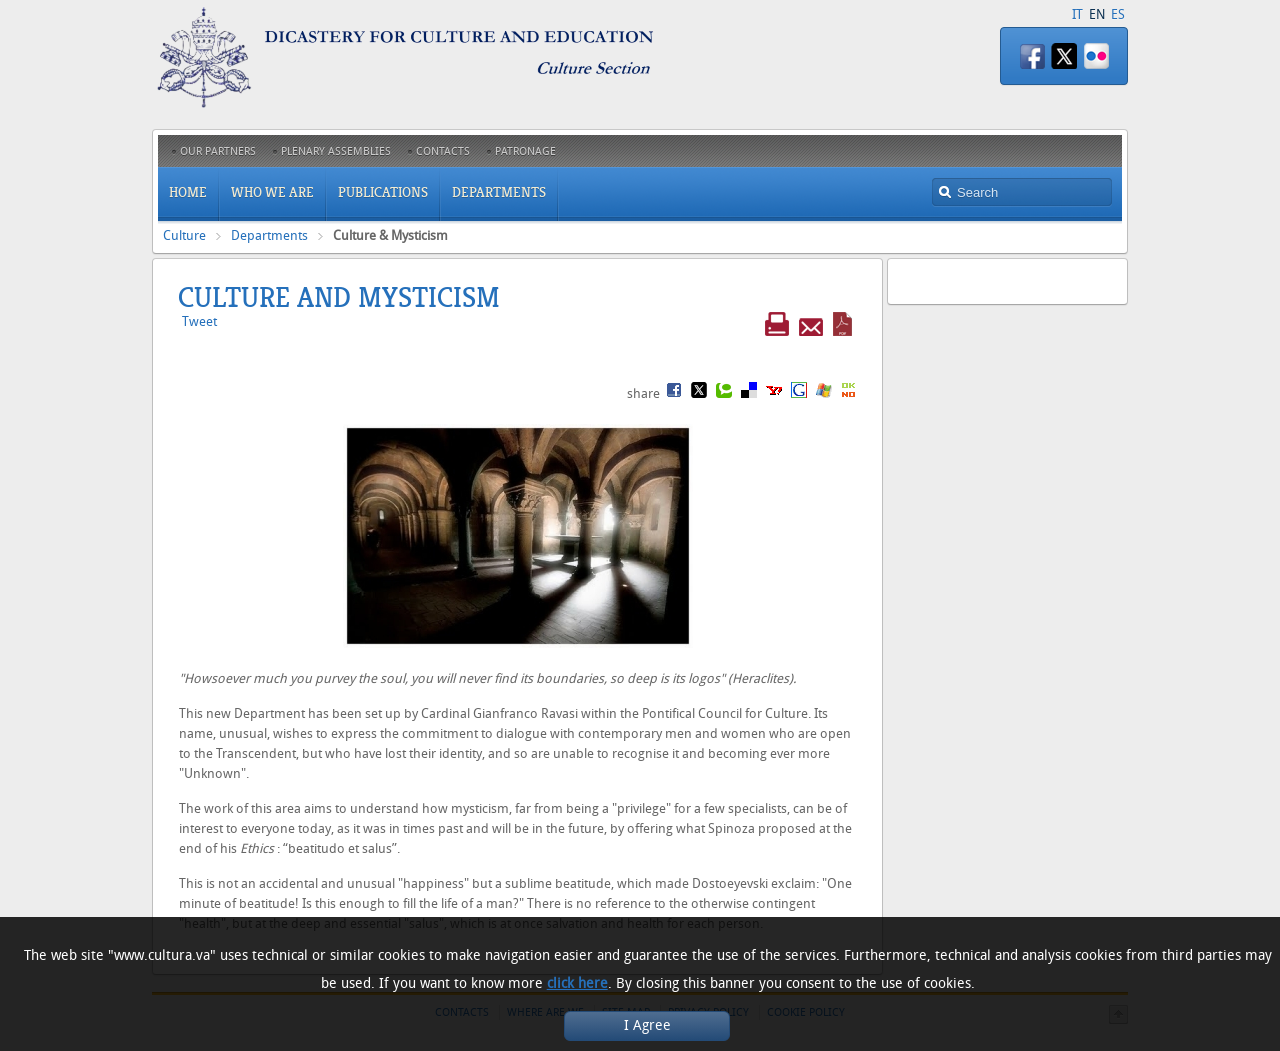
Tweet (199, 321)
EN (1097, 14)
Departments (269, 235)
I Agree (647, 1025)
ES (1118, 14)
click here (577, 983)
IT (1077, 14)
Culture (184, 235)
